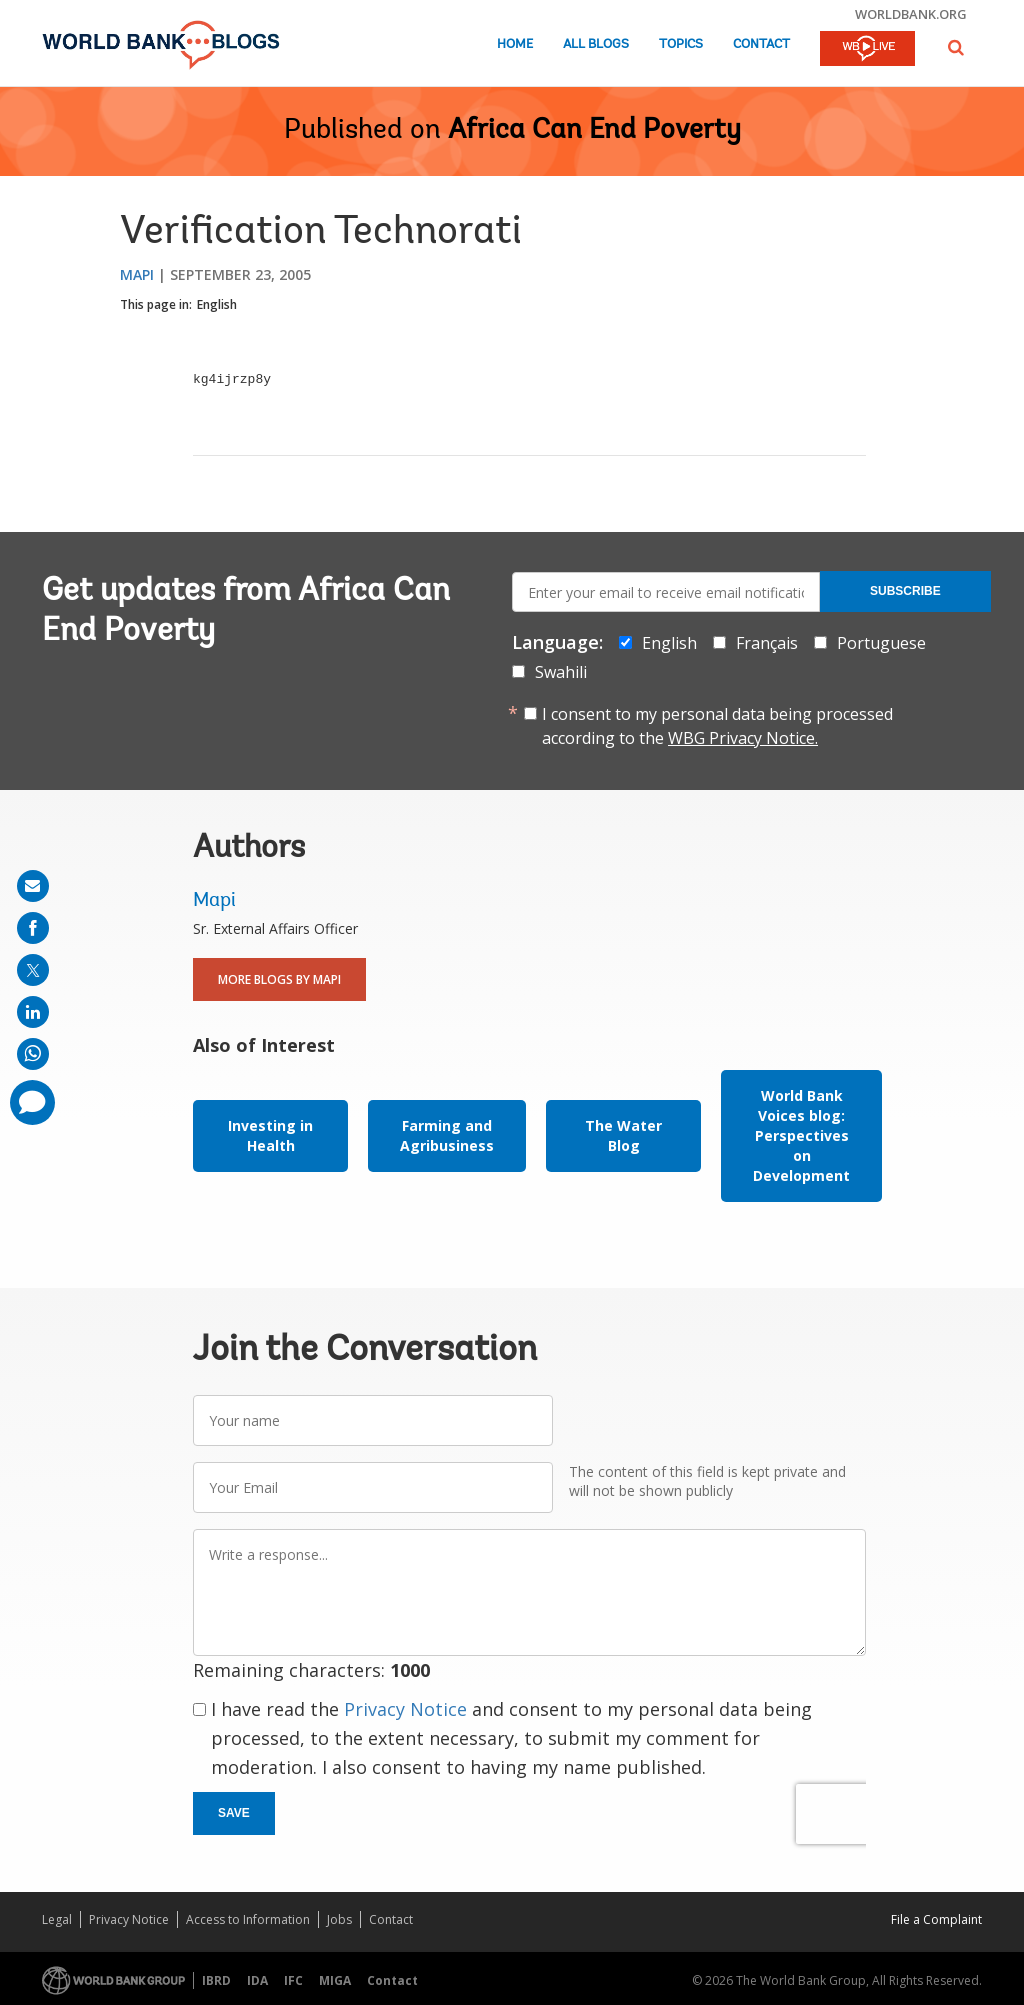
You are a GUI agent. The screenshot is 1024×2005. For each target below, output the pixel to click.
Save (234, 1813)
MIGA (335, 1980)
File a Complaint (936, 1919)
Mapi (137, 274)
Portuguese (881, 643)
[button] (956, 47)
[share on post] (33, 970)
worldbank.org (911, 14)
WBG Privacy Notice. (743, 738)
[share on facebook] (33, 928)
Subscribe (905, 591)
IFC (293, 1980)
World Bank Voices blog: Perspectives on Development (801, 1135)
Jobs (339, 1919)
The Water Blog (623, 1135)
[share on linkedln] (33, 1012)
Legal (57, 1919)
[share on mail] (33, 886)
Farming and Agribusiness (447, 1135)
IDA (257, 1980)
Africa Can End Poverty (594, 131)
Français (767, 643)
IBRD (216, 1980)
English (217, 304)
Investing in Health (270, 1135)
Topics (681, 44)
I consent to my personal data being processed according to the (717, 726)
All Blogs (596, 44)
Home (515, 44)
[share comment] (32, 1102)
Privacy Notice (405, 1709)
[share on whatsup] (33, 1054)
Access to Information (248, 1919)
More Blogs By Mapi (279, 979)
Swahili (561, 672)
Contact (761, 44)
